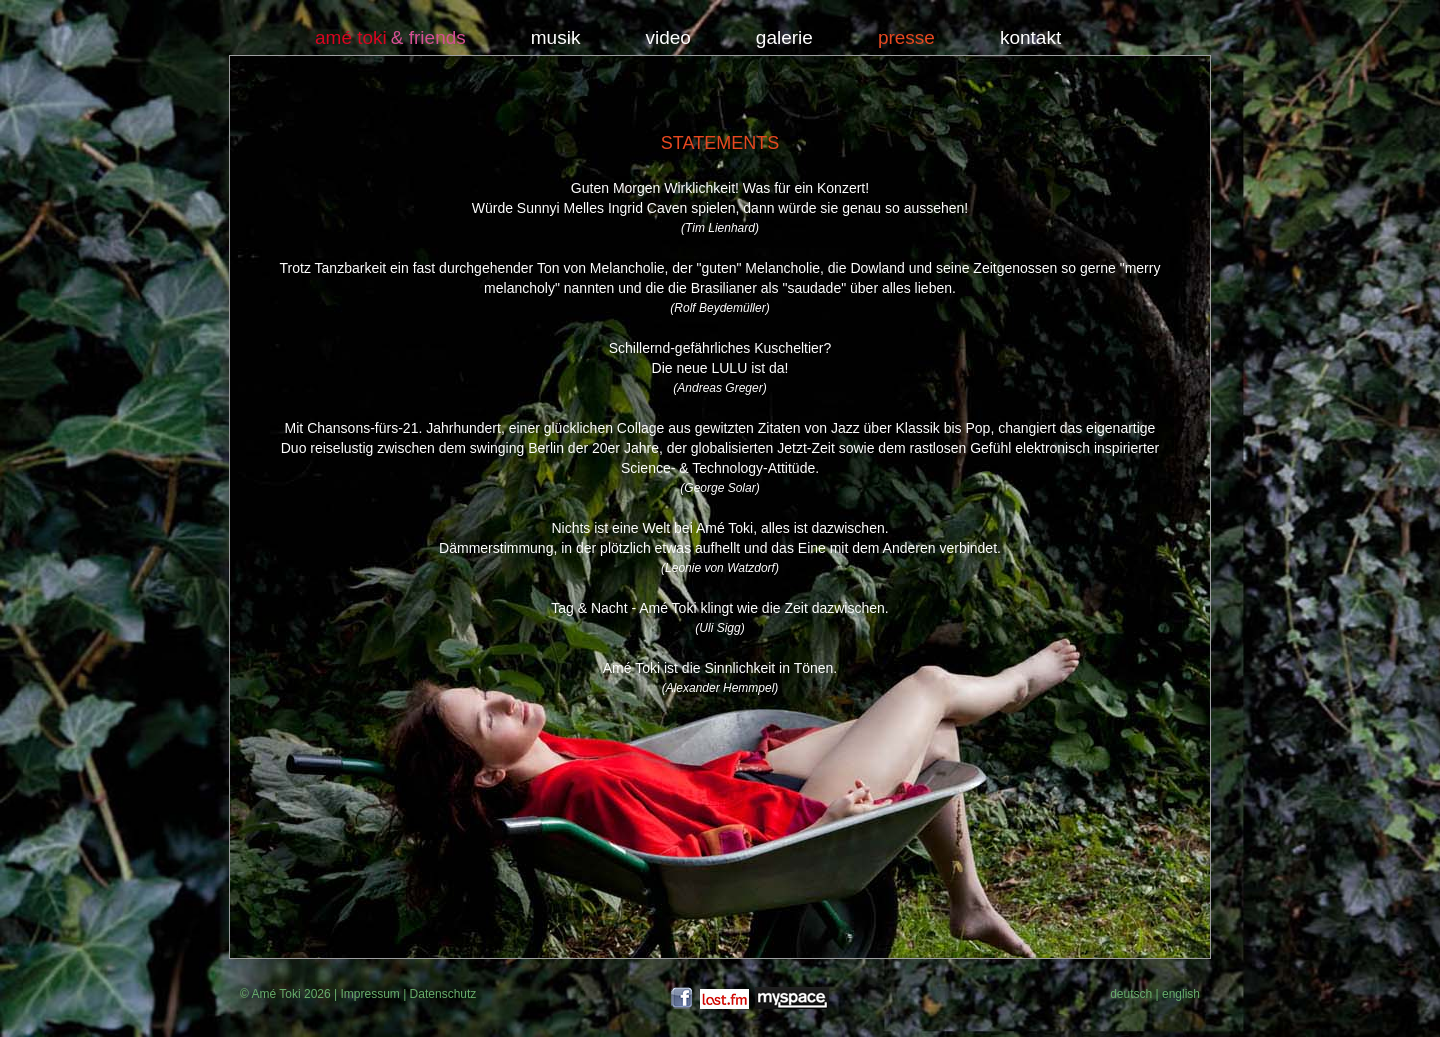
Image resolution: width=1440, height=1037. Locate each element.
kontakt (1030, 38)
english (1181, 994)
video (667, 38)
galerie (784, 38)
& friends (428, 38)
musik (556, 38)
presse (906, 38)
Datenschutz (443, 994)
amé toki (351, 38)
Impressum (369, 994)
